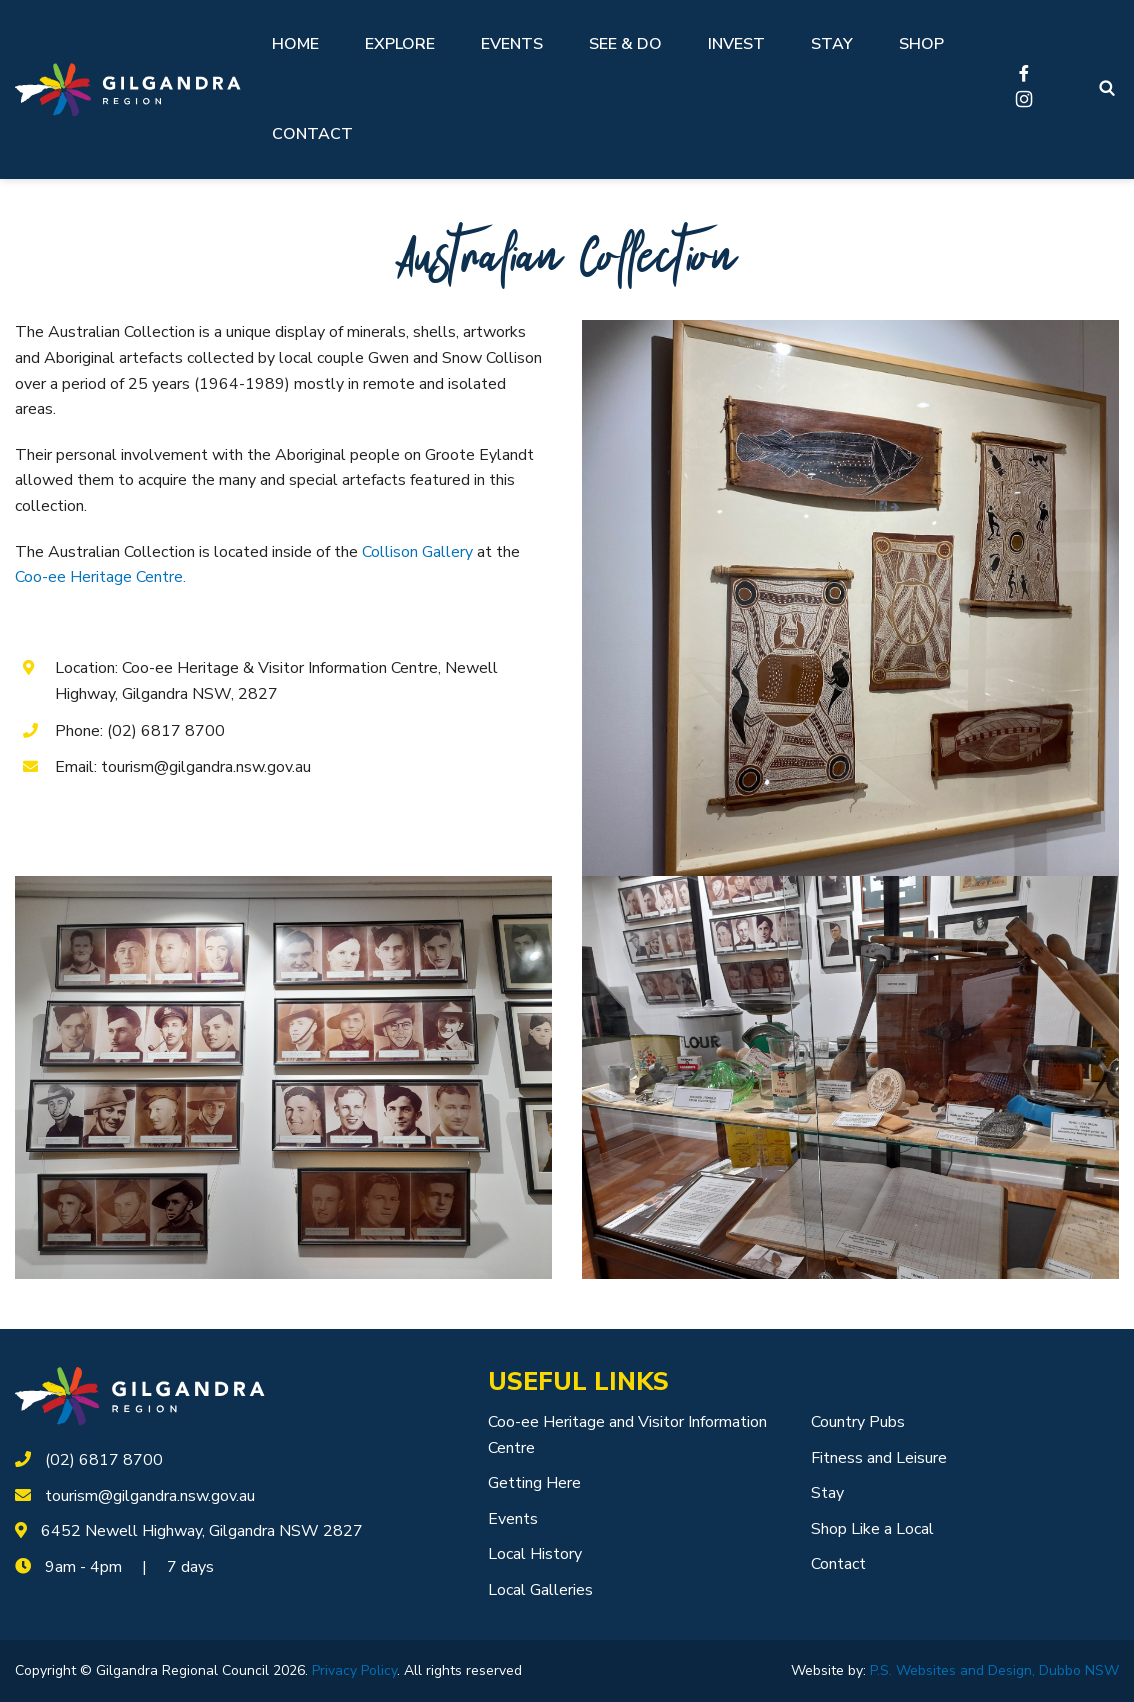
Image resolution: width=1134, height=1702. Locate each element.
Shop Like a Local (872, 1529)
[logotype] (140, 1396)
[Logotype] (128, 89)
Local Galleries (540, 1590)
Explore (400, 44)
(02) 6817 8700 (104, 1460)
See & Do (625, 44)
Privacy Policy (354, 1670)
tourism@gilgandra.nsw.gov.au (150, 1496)
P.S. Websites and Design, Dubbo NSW (994, 1670)
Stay (832, 44)
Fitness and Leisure (879, 1458)
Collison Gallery (417, 552)
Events (512, 44)
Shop (921, 44)
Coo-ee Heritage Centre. (100, 577)
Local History (535, 1554)
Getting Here (534, 1483)
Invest (736, 44)
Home (295, 44)
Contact (312, 134)
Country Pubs (858, 1422)
